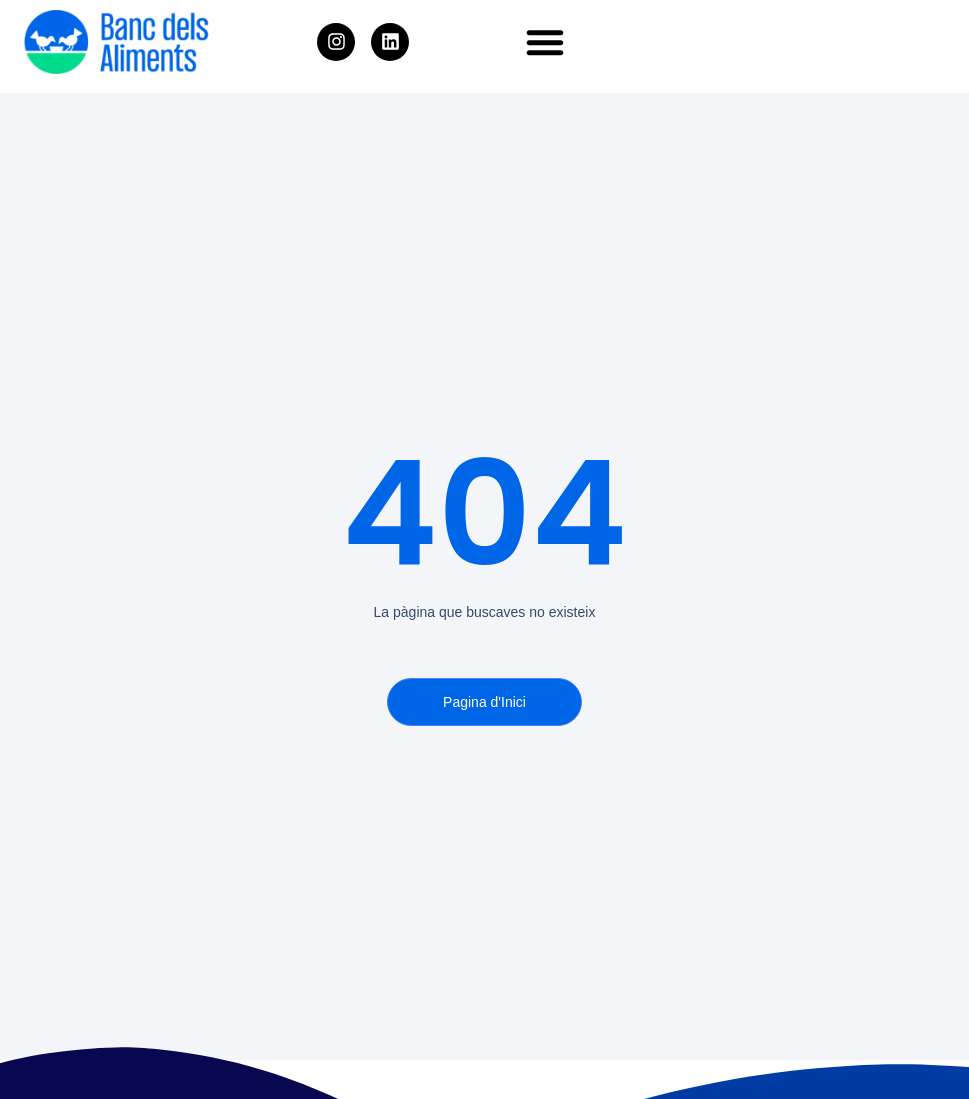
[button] (545, 42)
